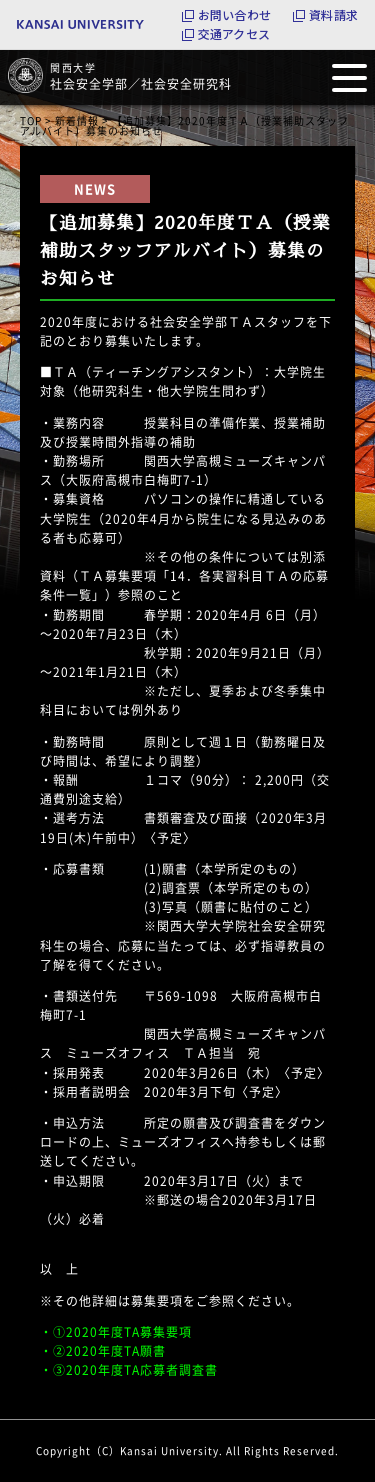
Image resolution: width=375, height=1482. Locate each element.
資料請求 (333, 15)
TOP (31, 120)
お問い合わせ (234, 15)
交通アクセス (234, 34)
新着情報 (77, 120)
